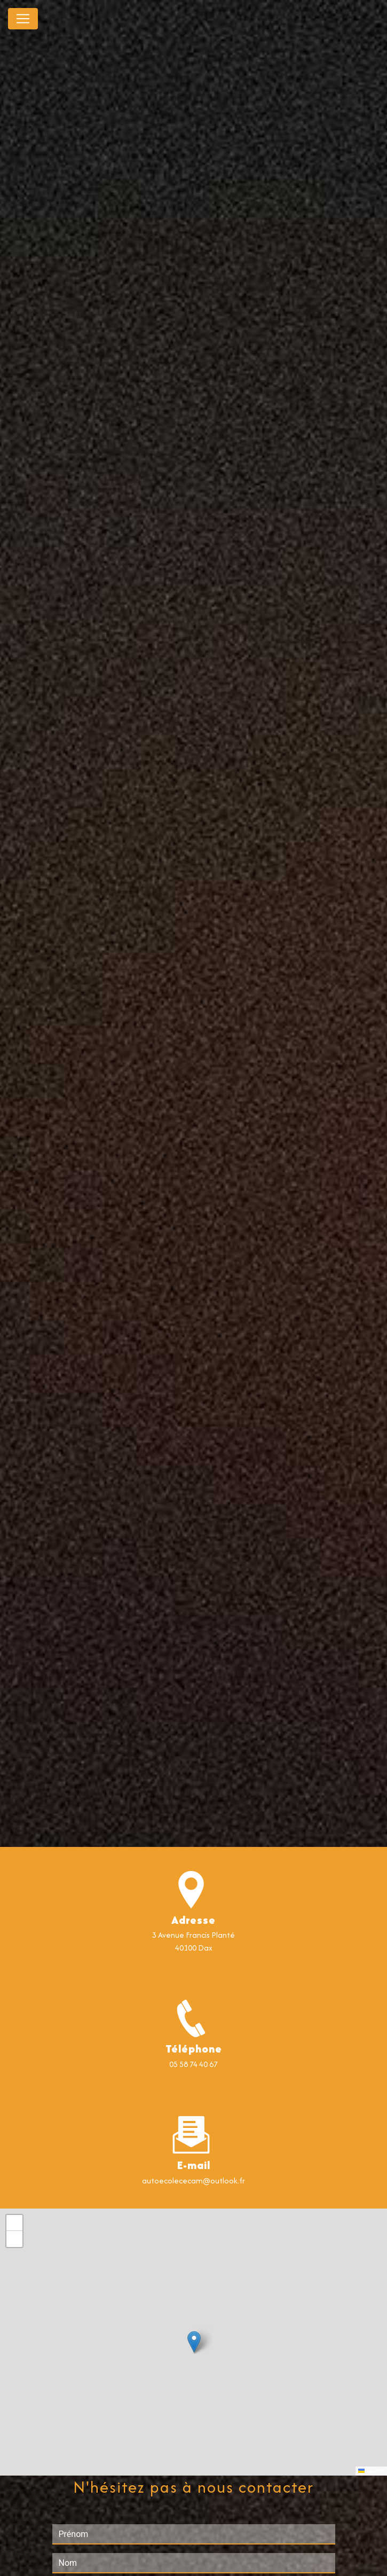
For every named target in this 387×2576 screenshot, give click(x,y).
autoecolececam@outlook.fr (193, 2180)
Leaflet (371, 2471)
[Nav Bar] (23, 18)
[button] (194, 2342)
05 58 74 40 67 (193, 2064)
